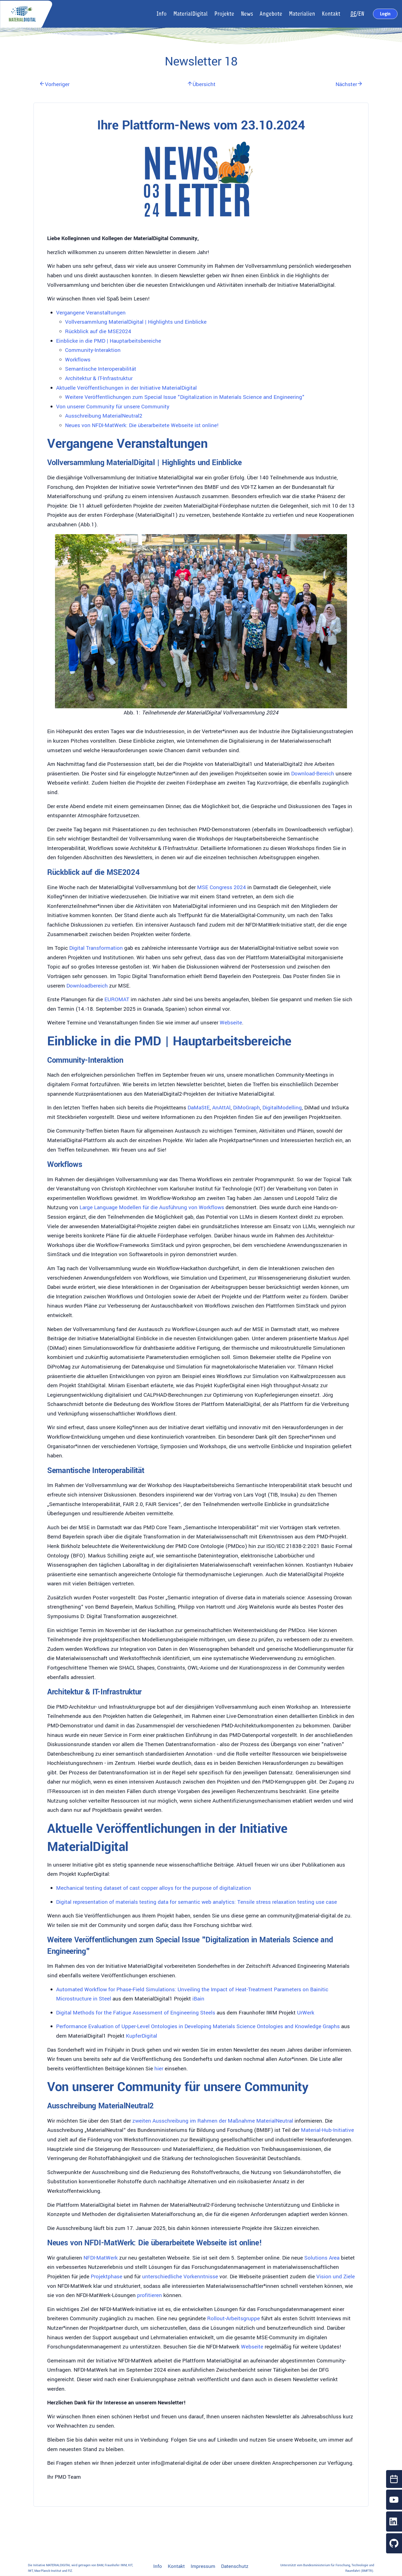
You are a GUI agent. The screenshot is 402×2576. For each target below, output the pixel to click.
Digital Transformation (96, 948)
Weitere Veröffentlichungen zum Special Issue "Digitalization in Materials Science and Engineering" (185, 397)
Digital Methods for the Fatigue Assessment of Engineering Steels (135, 2013)
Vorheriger (54, 84)
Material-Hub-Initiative (327, 2130)
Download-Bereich (312, 774)
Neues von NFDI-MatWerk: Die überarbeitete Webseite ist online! (142, 425)
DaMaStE (199, 1108)
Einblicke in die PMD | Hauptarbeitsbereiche (108, 341)
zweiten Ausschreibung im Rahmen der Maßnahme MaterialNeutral (212, 2121)
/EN (357, 14)
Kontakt (176, 2566)
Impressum (203, 2566)
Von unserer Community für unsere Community (112, 407)
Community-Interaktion (93, 350)
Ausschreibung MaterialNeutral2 (103, 416)
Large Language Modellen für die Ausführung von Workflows (152, 1207)
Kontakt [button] (331, 14)
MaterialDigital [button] (190, 14)
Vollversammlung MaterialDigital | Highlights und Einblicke (136, 322)
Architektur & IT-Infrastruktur (99, 378)
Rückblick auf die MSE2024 (98, 331)
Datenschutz (234, 2566)
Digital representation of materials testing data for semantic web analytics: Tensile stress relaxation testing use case (196, 1902)
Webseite (231, 1023)
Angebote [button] (271, 14)
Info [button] (162, 14)
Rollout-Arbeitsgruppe (233, 2318)
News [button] (247, 14)
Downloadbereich (87, 986)
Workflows (77, 360)
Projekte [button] (224, 14)
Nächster (349, 84)
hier (158, 2069)
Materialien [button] (302, 14)
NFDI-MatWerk (100, 2258)
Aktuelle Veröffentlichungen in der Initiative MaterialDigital (126, 388)
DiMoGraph (246, 1108)
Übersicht (201, 84)
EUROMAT (116, 999)
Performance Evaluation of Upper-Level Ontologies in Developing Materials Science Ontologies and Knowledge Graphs (198, 2026)
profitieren (149, 2295)
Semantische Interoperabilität (100, 369)
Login (385, 13)
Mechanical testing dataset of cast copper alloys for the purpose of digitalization (153, 1888)
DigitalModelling (282, 1108)
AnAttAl (221, 1108)
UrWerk (305, 2013)
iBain (198, 1999)
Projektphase (106, 2277)
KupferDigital (141, 2036)
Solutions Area (321, 2258)
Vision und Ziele (335, 2277)
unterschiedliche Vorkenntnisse (180, 2277)
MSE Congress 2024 (221, 887)
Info (157, 2566)
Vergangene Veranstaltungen (91, 313)
